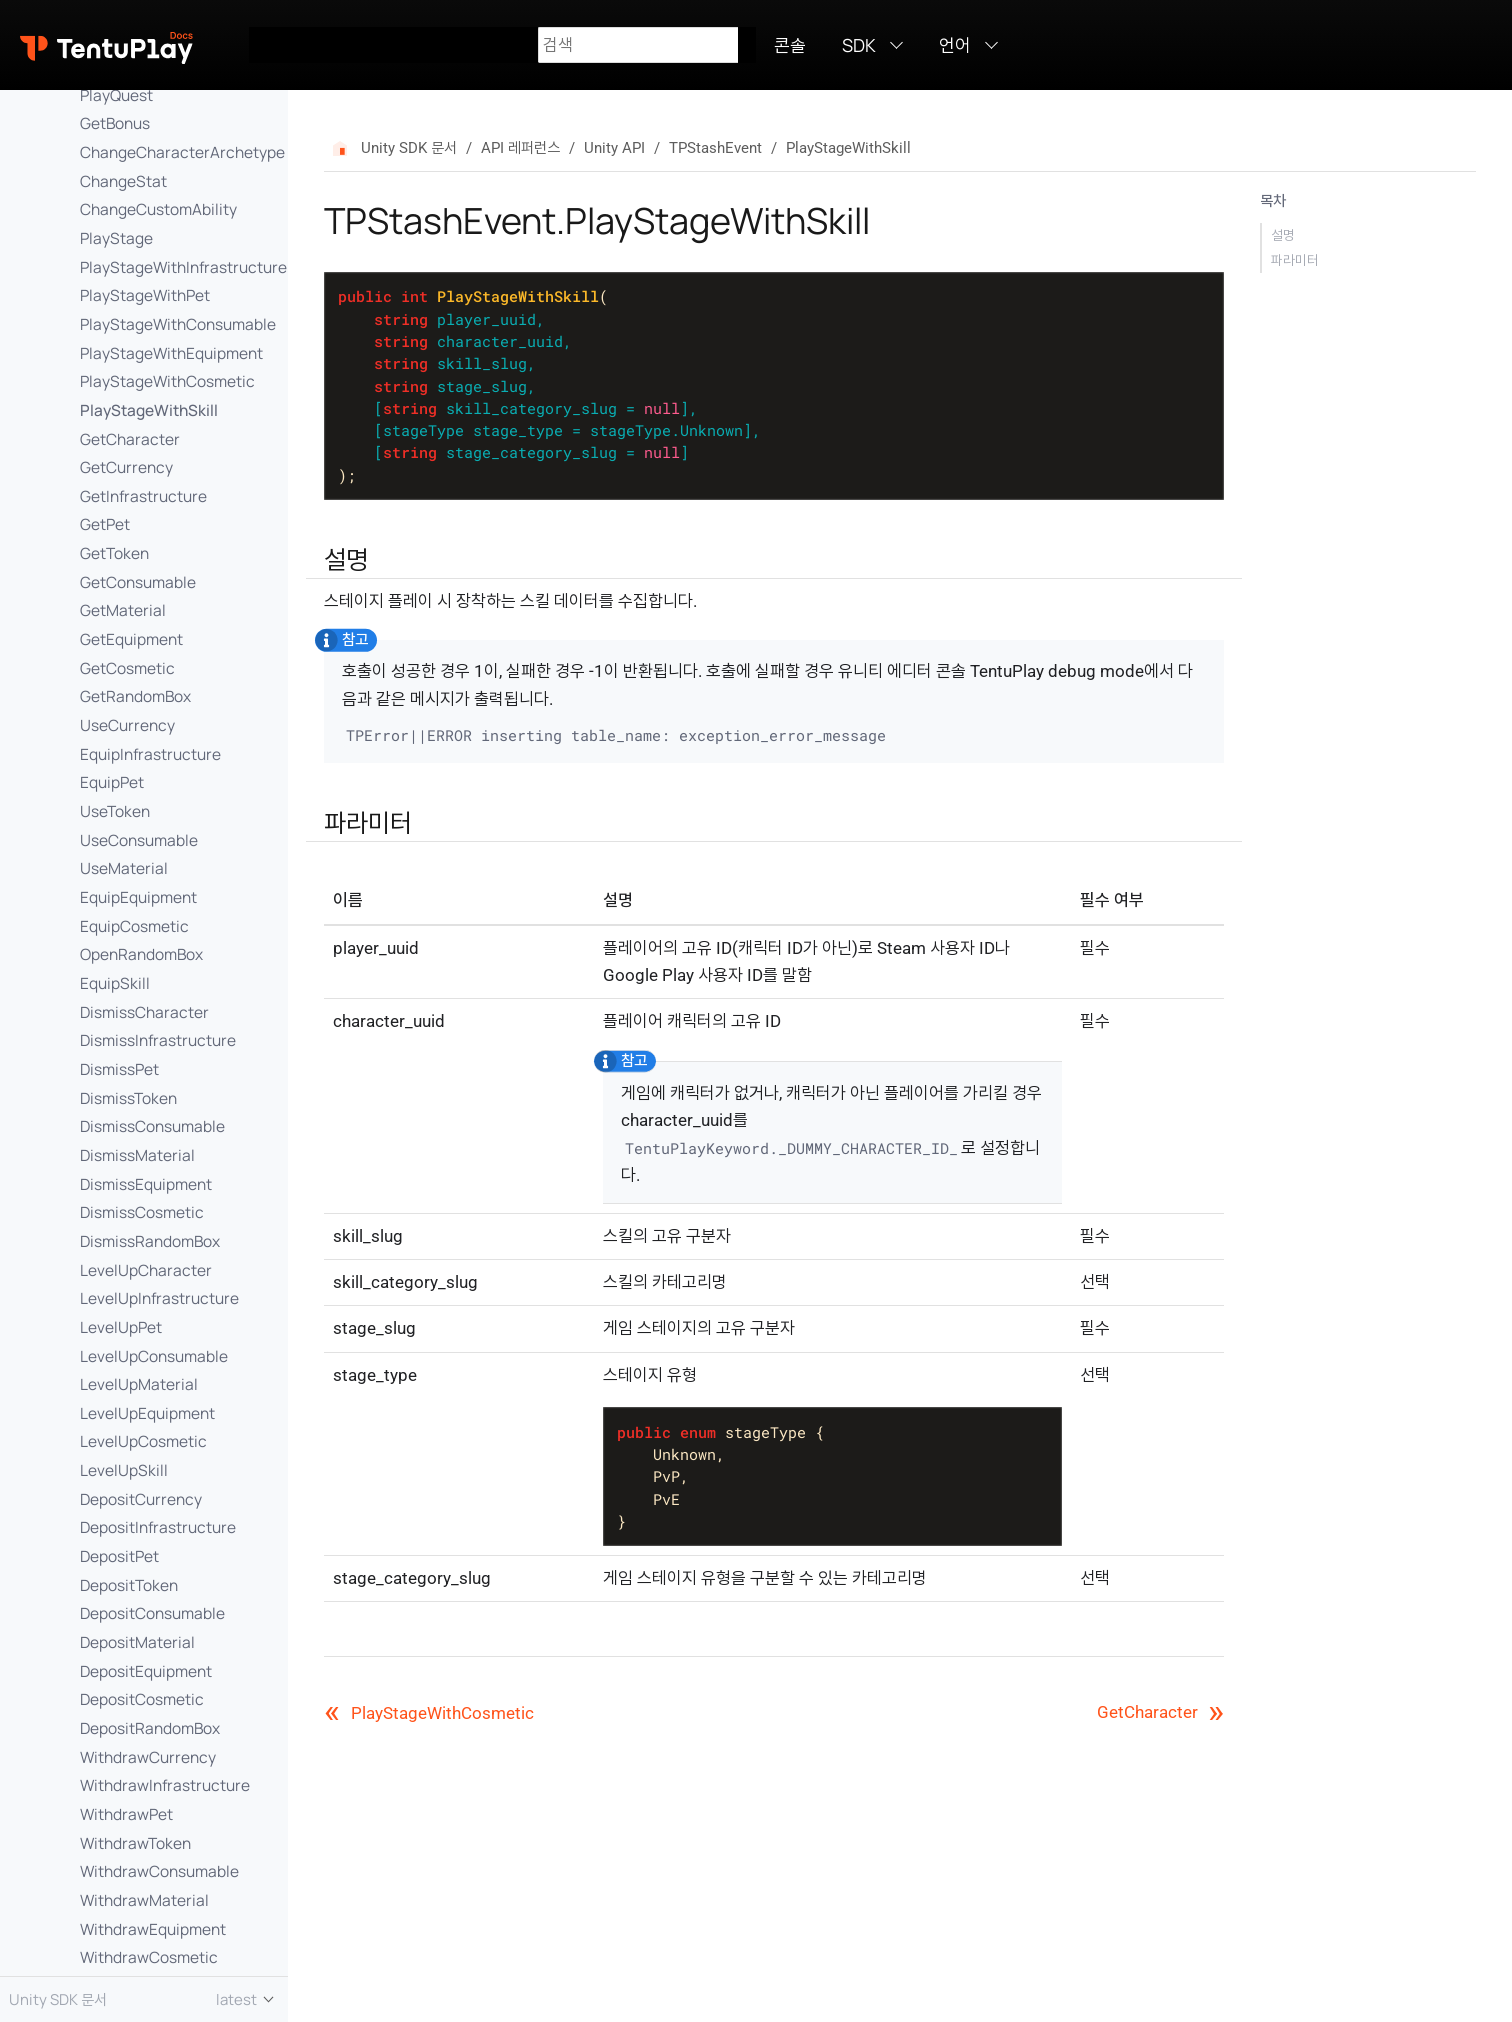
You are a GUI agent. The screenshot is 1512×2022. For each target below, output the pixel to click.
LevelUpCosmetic (143, 1441)
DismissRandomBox (150, 1241)
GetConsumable (138, 582)
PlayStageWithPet (145, 295)
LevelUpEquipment (147, 1413)
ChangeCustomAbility (158, 209)
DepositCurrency (141, 1499)
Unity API (614, 148)
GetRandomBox (135, 696)
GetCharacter (130, 439)
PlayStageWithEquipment (171, 353)
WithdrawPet (126, 1814)
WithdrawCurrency (148, 1757)
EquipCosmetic (134, 926)
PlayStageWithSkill (149, 410)
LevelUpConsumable (154, 1356)
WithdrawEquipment (153, 1929)
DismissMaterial (137, 1155)
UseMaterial (124, 868)
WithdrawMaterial (144, 1900)
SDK (859, 45)
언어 (955, 45)
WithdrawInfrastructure (165, 1785)
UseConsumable (139, 840)
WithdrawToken (135, 1843)
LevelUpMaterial (139, 1384)
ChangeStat (123, 181)
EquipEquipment (138, 897)
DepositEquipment (146, 1671)
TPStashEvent (715, 148)
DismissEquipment (146, 1184)
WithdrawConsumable (159, 1871)
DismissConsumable (152, 1126)
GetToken (114, 553)
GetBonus (115, 123)
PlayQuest (116, 95)
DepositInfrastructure (158, 1527)
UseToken (115, 811)
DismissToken (128, 1098)
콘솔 (790, 45)
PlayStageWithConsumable (178, 324)
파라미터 (1295, 260)
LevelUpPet (121, 1327)
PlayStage (116, 238)
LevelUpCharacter (146, 1270)
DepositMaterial (137, 1642)
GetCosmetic (127, 668)
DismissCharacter (144, 1012)
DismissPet (119, 1069)
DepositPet (119, 1556)
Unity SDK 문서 (409, 148)
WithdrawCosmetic (149, 1957)
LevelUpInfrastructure (159, 1298)
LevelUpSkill (124, 1470)
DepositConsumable (152, 1613)
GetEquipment (131, 639)
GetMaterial (123, 610)
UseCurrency (127, 725)
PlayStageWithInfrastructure (183, 267)
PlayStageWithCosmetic (167, 381)
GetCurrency (126, 467)
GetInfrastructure (143, 496)
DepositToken (129, 1585)
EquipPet (112, 782)
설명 (1283, 235)
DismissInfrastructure (158, 1040)
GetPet (105, 524)
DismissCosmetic (142, 1212)
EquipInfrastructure (150, 754)
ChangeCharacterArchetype (182, 152)
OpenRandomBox (141, 954)
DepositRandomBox (150, 1728)
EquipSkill (115, 983)
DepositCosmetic (142, 1699)
